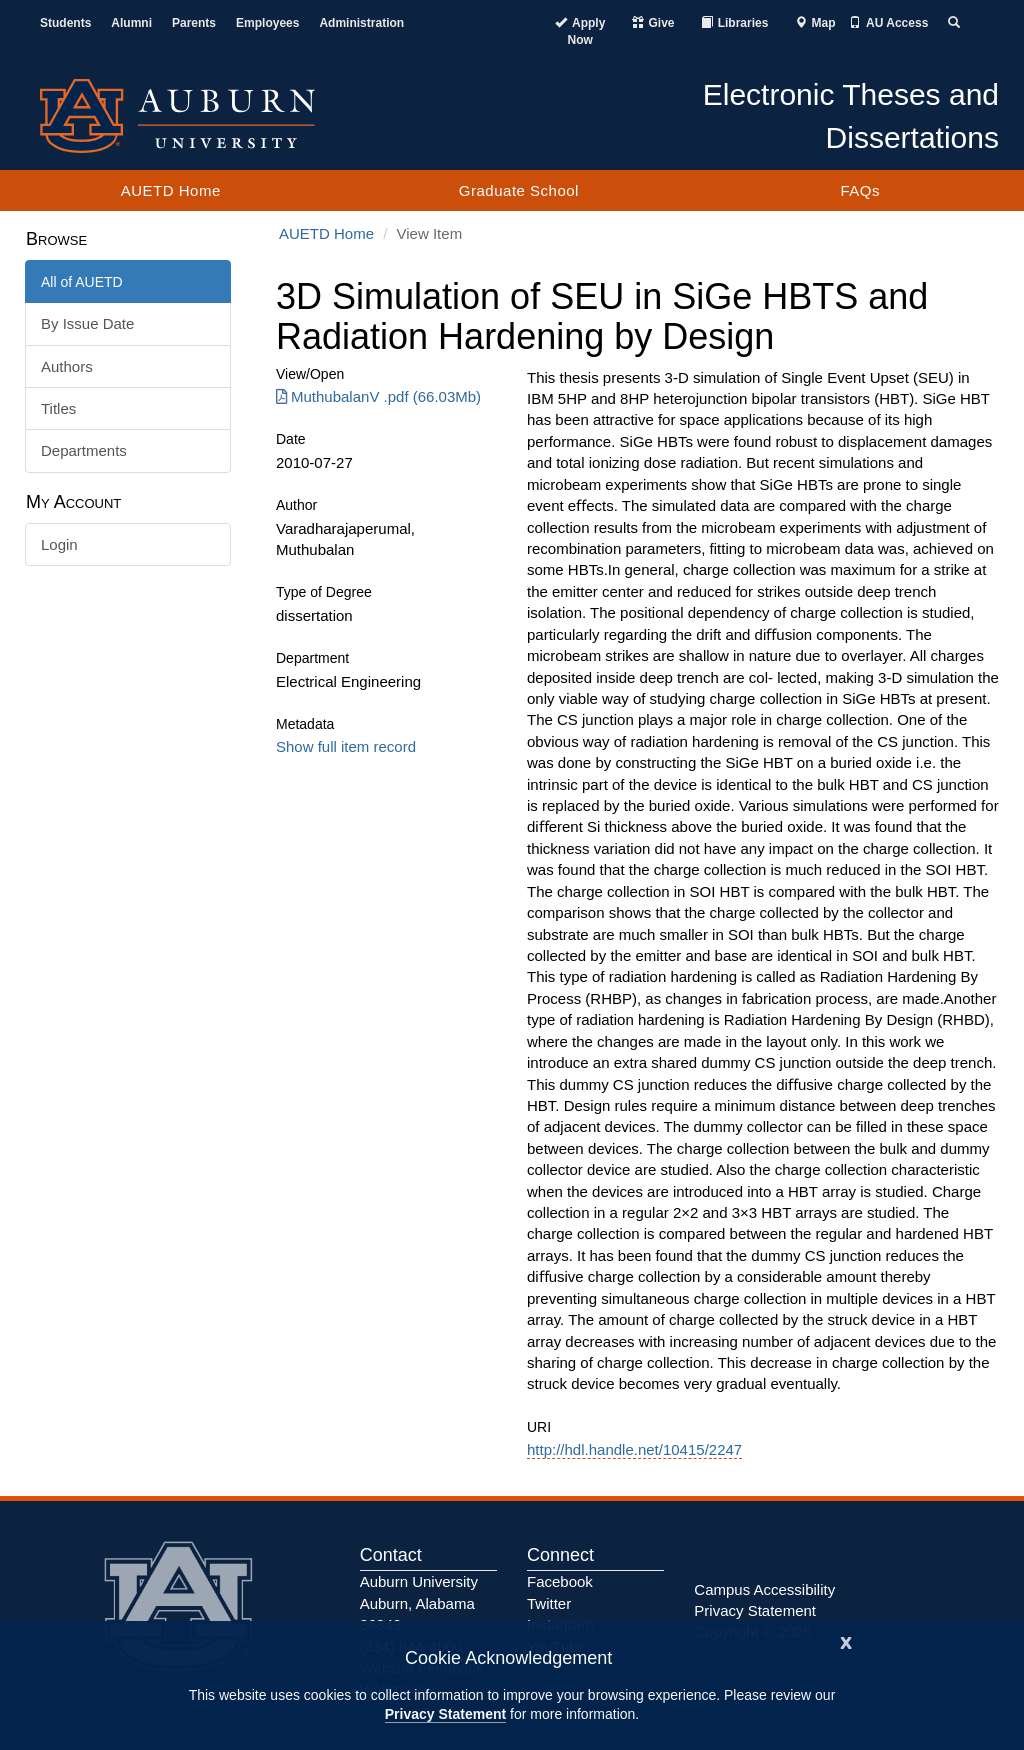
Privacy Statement (445, 1714)
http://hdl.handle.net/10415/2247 (634, 1449)
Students (65, 23)
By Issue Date (87, 323)
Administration (361, 23)
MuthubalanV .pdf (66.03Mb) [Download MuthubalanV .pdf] (378, 396)
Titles (58, 408)
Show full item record (346, 746)
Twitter (549, 1603)
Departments (84, 450)
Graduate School (519, 190)
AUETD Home (171, 190)
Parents (194, 23)
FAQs (860, 190)
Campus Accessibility (764, 1589)
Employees (267, 23)
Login (59, 544)
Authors (67, 366)
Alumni (131, 23)
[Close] (846, 1640)
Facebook (560, 1581)
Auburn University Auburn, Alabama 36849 (419, 1603)
